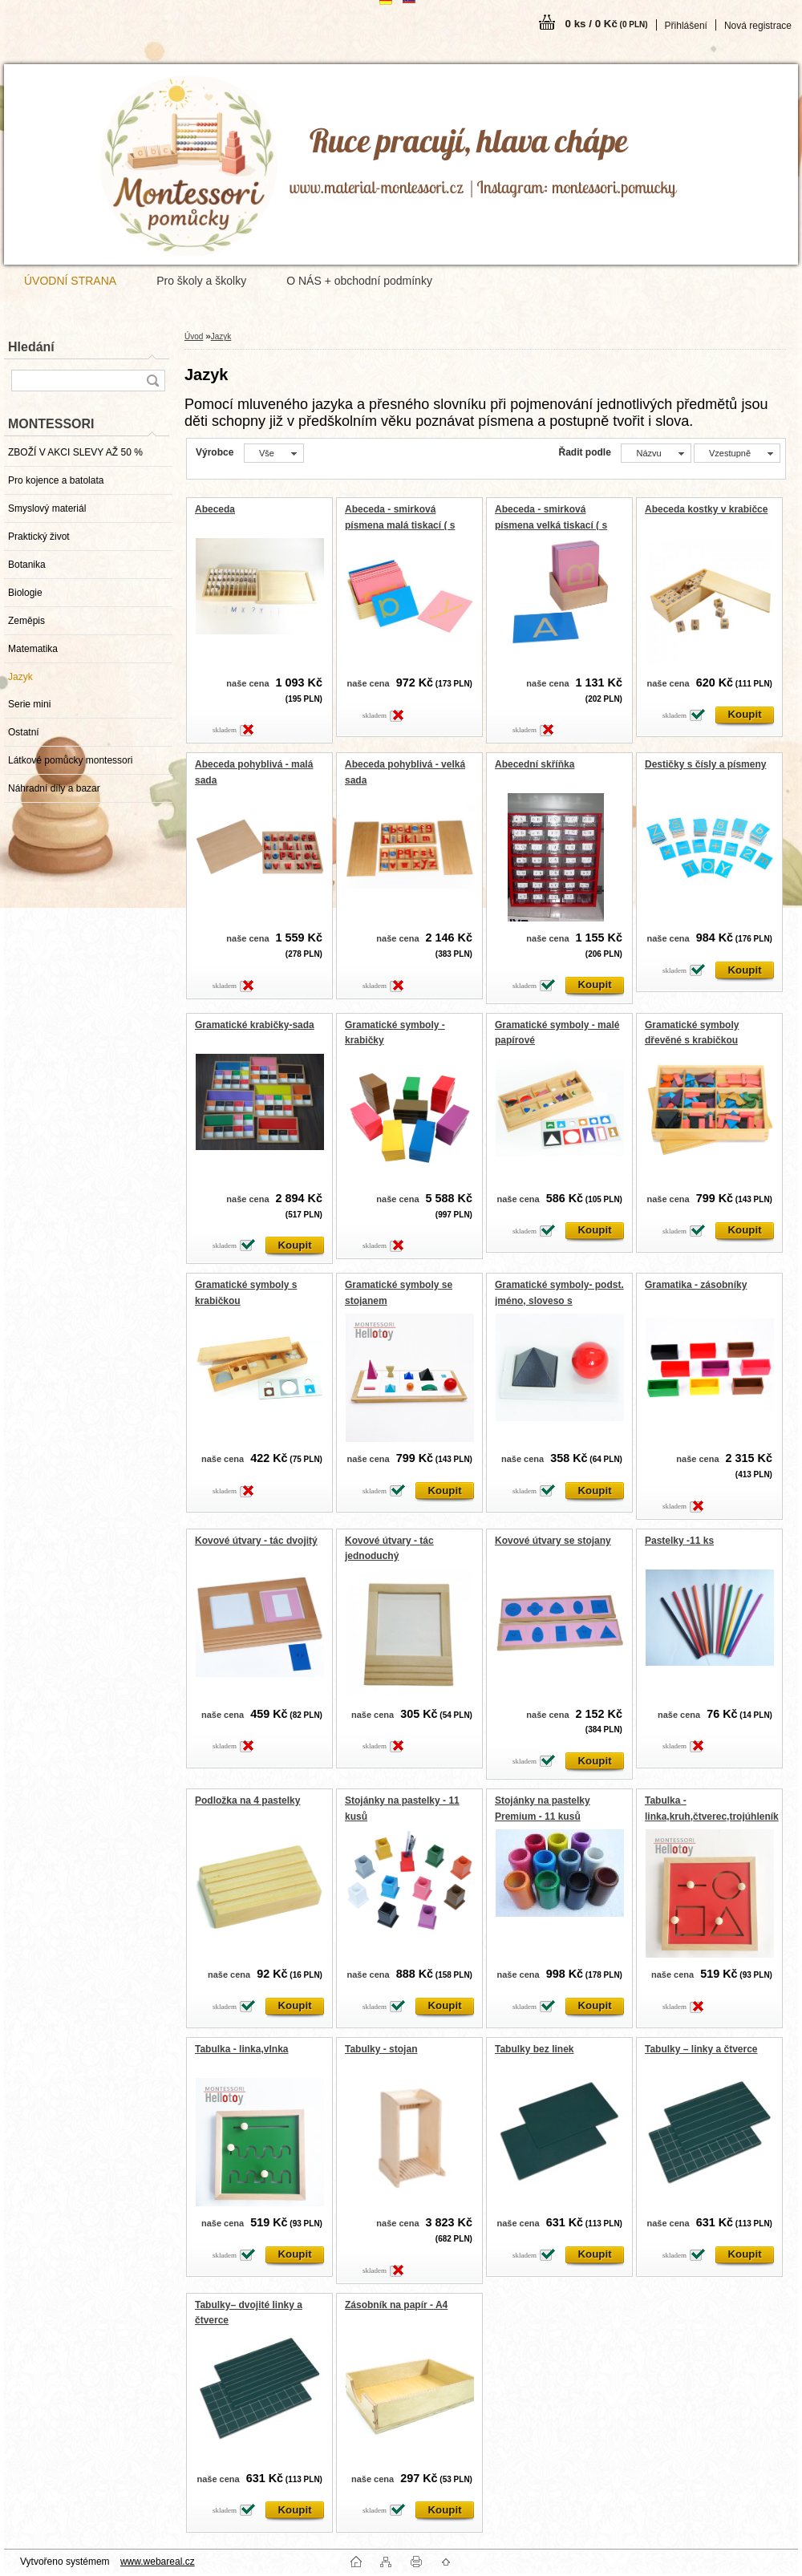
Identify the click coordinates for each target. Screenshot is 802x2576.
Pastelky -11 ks (679, 1540)
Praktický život (39, 536)
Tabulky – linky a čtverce (701, 2049)
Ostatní (23, 732)
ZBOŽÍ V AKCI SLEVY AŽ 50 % (75, 452)
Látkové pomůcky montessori (70, 760)
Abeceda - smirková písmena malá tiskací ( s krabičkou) (400, 525)
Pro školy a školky (201, 280)
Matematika (33, 648)
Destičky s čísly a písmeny (705, 764)
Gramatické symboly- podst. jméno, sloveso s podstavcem (559, 1300)
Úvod (193, 336)
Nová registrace (758, 25)
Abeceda (215, 509)
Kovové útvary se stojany (553, 1540)
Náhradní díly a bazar (54, 788)
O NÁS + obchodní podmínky (359, 280)
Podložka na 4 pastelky (247, 1800)
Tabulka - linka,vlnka (241, 2049)
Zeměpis (26, 620)
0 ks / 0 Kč (606, 24)
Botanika (27, 564)
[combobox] (656, 453)
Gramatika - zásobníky (696, 1284)
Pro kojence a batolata (55, 480)
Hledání (31, 347)
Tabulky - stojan (381, 2049)
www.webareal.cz (157, 2561)
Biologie (25, 592)
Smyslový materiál (47, 508)
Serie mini (29, 704)
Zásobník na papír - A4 (396, 2305)
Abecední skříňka (534, 764)
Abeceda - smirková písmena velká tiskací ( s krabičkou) (551, 525)
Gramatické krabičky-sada (254, 1025)
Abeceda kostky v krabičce (706, 509)
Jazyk (20, 676)
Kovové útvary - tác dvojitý (256, 1540)
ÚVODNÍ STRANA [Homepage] (70, 280)
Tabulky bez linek (534, 2049)
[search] (152, 381)
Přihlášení (686, 25)
